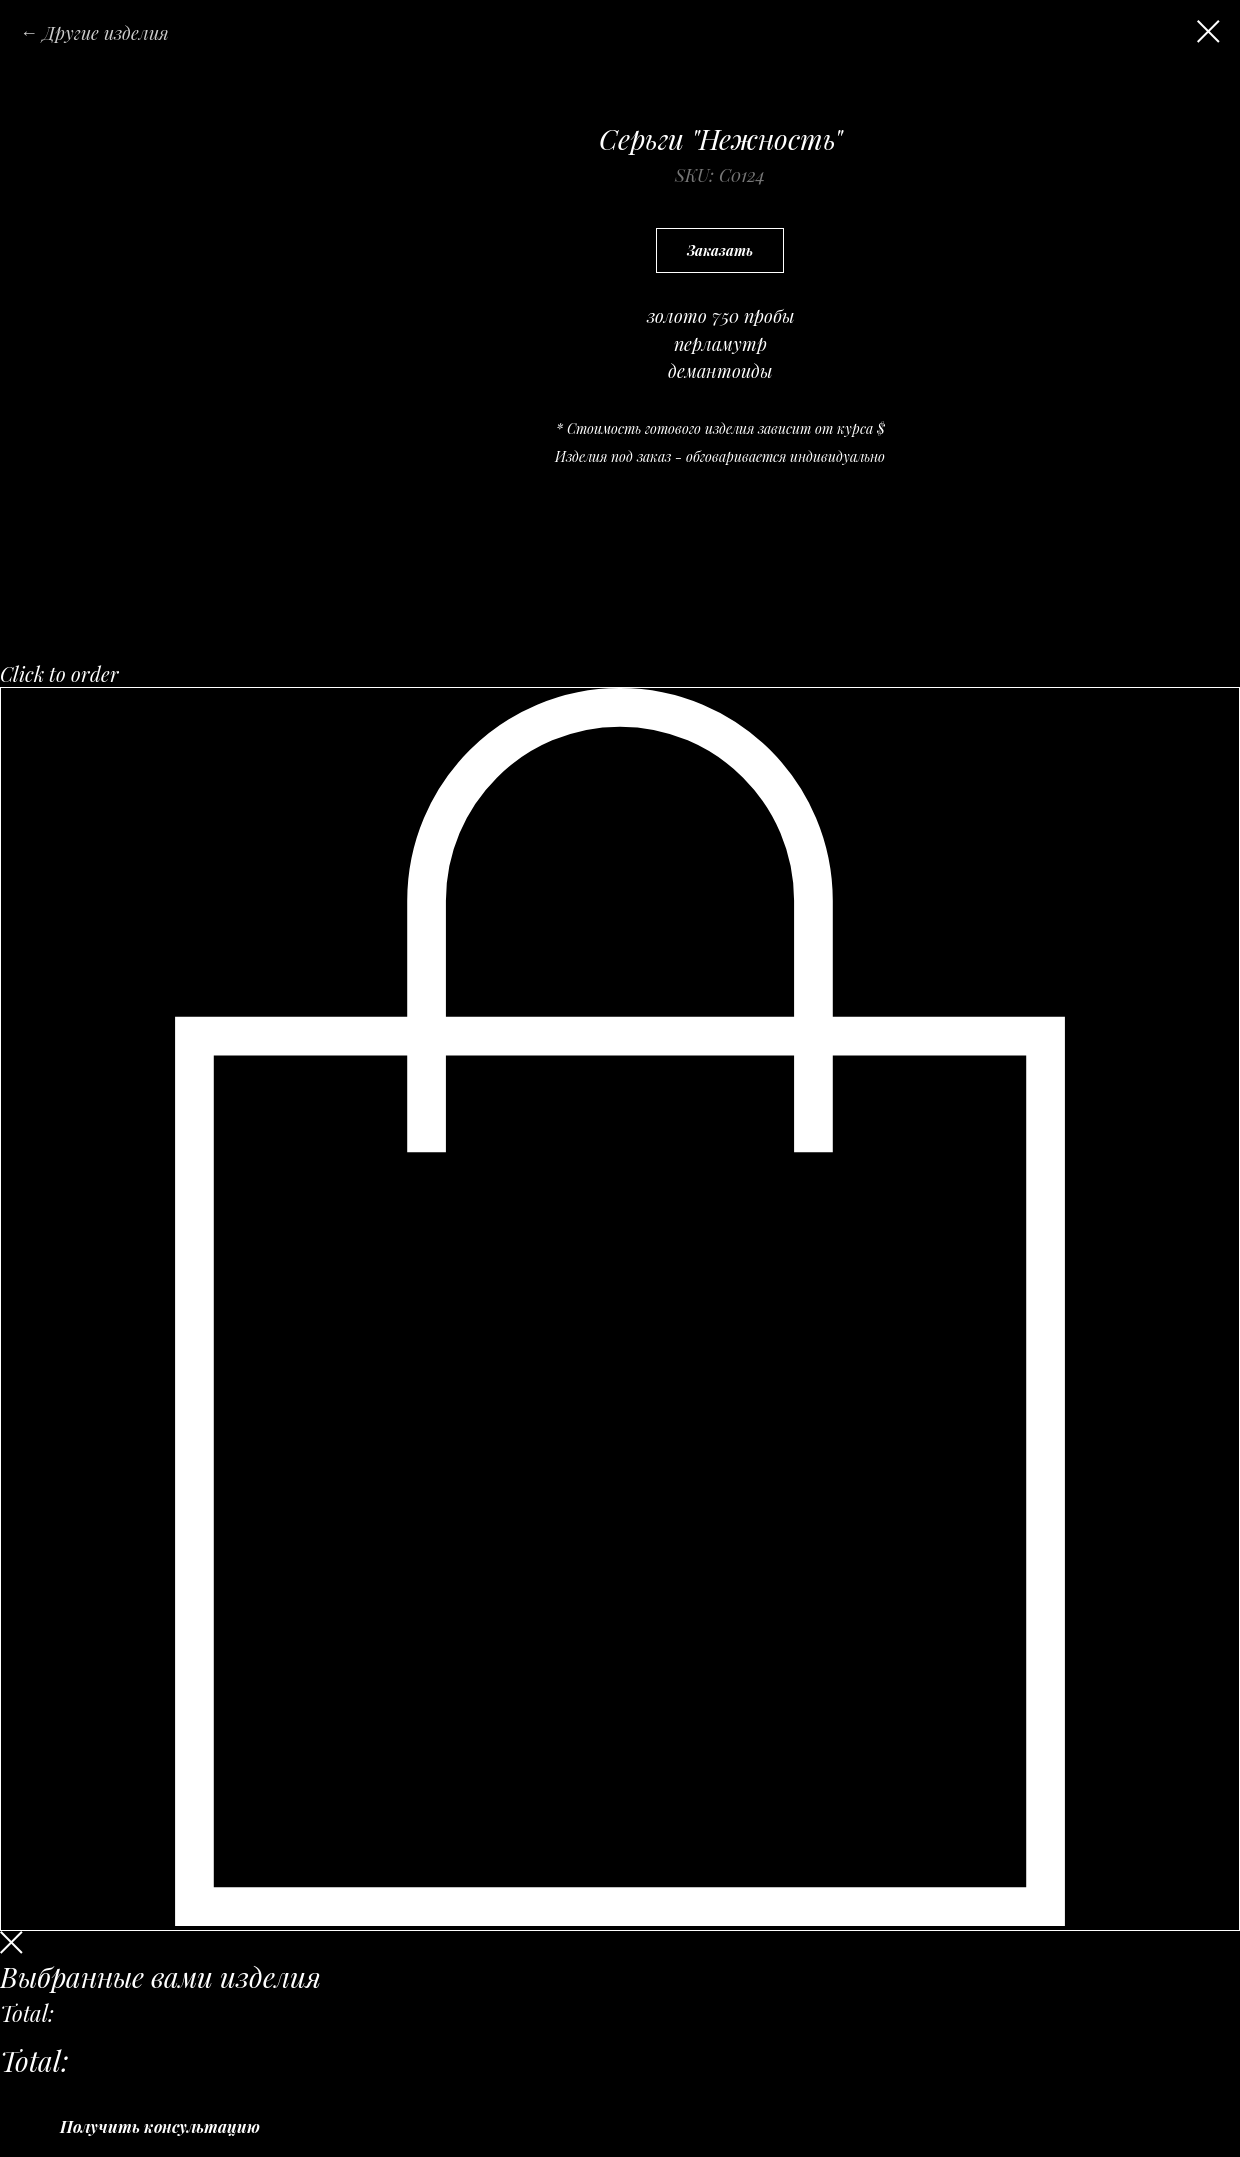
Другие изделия (106, 33)
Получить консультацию (160, 2126)
